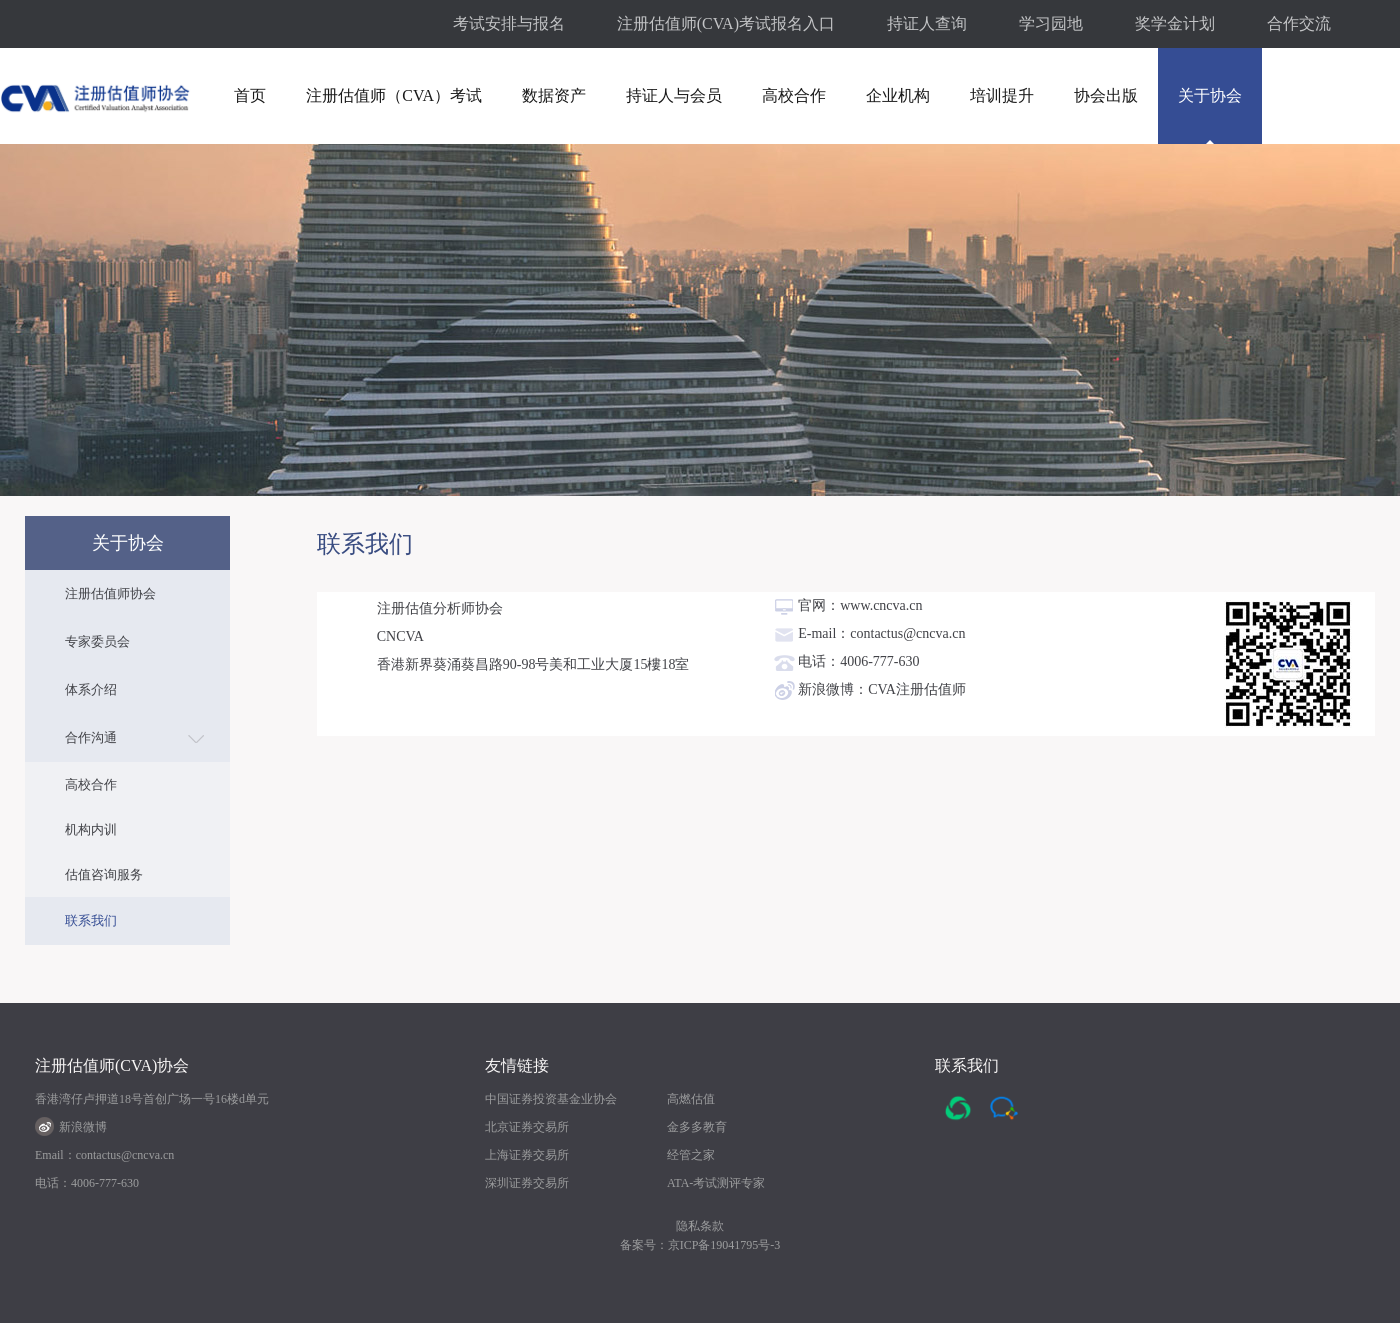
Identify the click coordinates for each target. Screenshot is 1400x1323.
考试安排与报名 (509, 23)
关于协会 (1210, 95)
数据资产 (554, 95)
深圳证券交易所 (527, 1183)
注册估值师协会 (110, 593)
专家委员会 (97, 641)
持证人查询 (927, 23)
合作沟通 (91, 737)
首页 (250, 95)
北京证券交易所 (527, 1127)
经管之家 (691, 1155)
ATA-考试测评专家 (716, 1183)
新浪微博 (71, 1127)
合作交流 (1299, 23)
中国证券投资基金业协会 (551, 1099)
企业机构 (898, 95)
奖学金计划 (1175, 23)
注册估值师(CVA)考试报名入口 (726, 23)
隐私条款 (700, 1226)
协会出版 (1106, 95)
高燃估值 (691, 1099)
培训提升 (1002, 95)
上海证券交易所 (527, 1155)
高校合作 (794, 95)
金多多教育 (697, 1127)
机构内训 (91, 829)
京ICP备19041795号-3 (724, 1245)
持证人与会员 (674, 95)
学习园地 (1051, 23)
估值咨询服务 (104, 874)
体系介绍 (91, 689)
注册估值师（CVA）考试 (394, 95)
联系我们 (91, 920)
